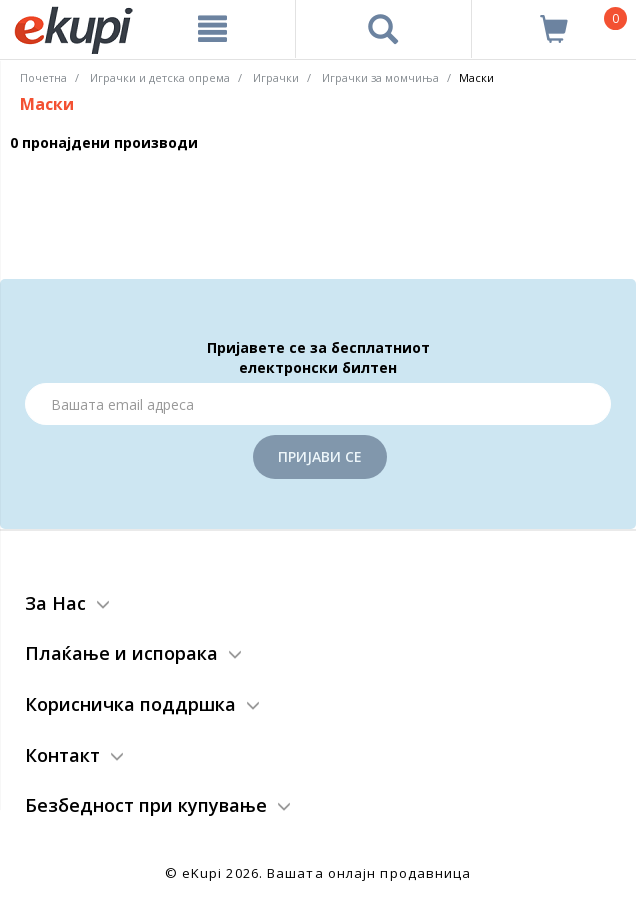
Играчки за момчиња (380, 77)
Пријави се (320, 456)
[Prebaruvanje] (383, 29)
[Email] (318, 404)
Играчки (276, 77)
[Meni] (212, 29)
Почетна (43, 77)
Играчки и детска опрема (160, 77)
